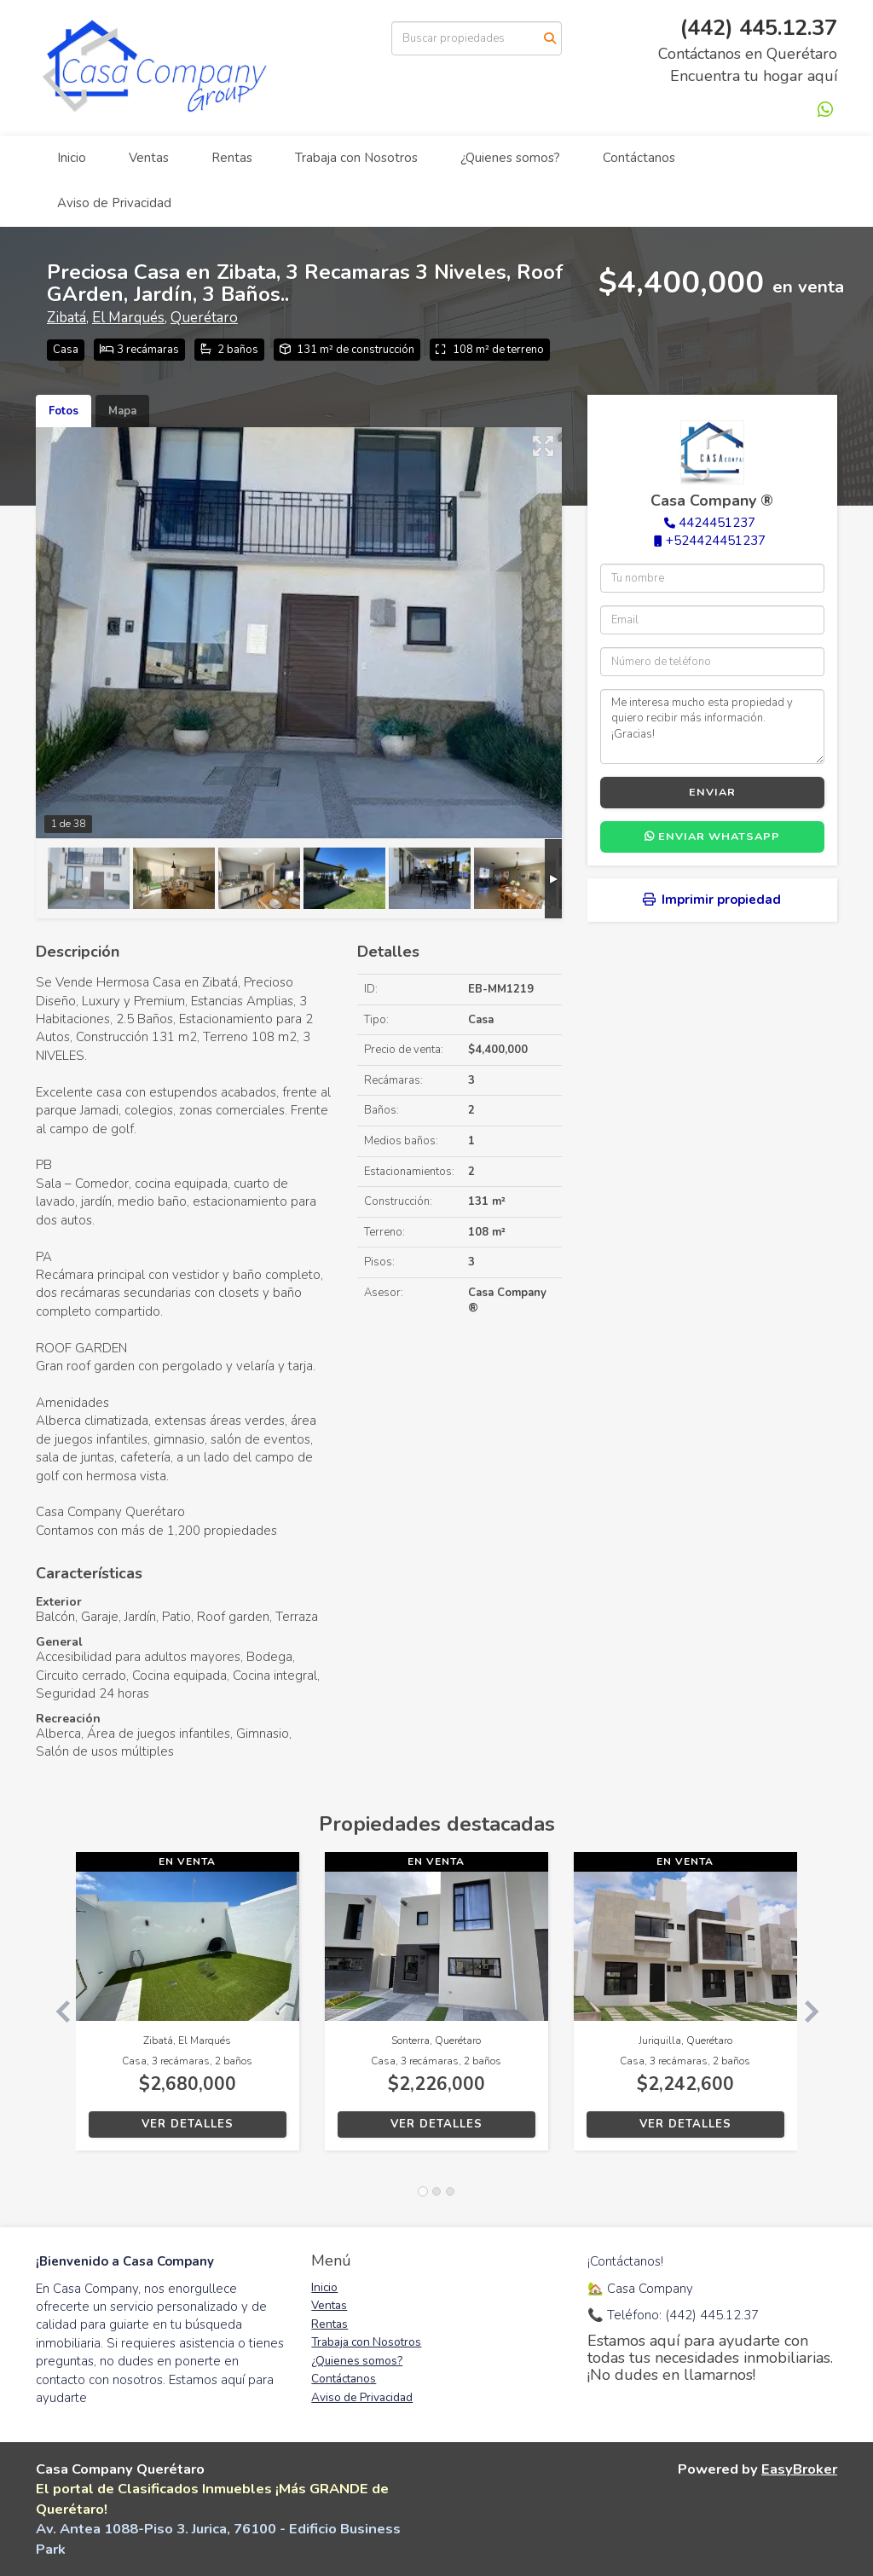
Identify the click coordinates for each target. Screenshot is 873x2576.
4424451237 (717, 522)
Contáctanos (639, 157)
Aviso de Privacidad (114, 202)
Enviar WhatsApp (712, 836)
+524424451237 (716, 540)
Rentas (231, 157)
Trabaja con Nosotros (356, 157)
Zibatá (66, 317)
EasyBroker (799, 2469)
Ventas (149, 157)
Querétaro (204, 317)
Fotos (63, 411)
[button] (56, 2010)
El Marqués (128, 317)
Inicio (71, 157)
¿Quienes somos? (510, 157)
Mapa (122, 411)
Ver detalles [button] (188, 2124)
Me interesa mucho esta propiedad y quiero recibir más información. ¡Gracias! (712, 726)
